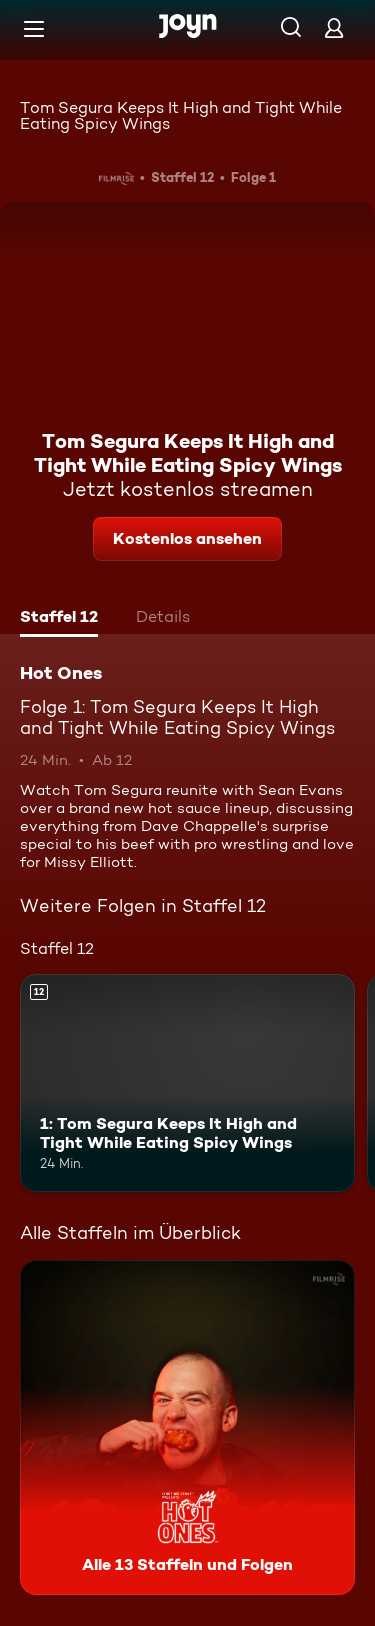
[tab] (59, 619)
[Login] (334, 27)
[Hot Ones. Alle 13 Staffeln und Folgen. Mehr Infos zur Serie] (187, 1427)
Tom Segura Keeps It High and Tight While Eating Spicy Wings (181, 115)
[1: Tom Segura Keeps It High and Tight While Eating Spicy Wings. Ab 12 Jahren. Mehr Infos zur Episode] (187, 1083)
